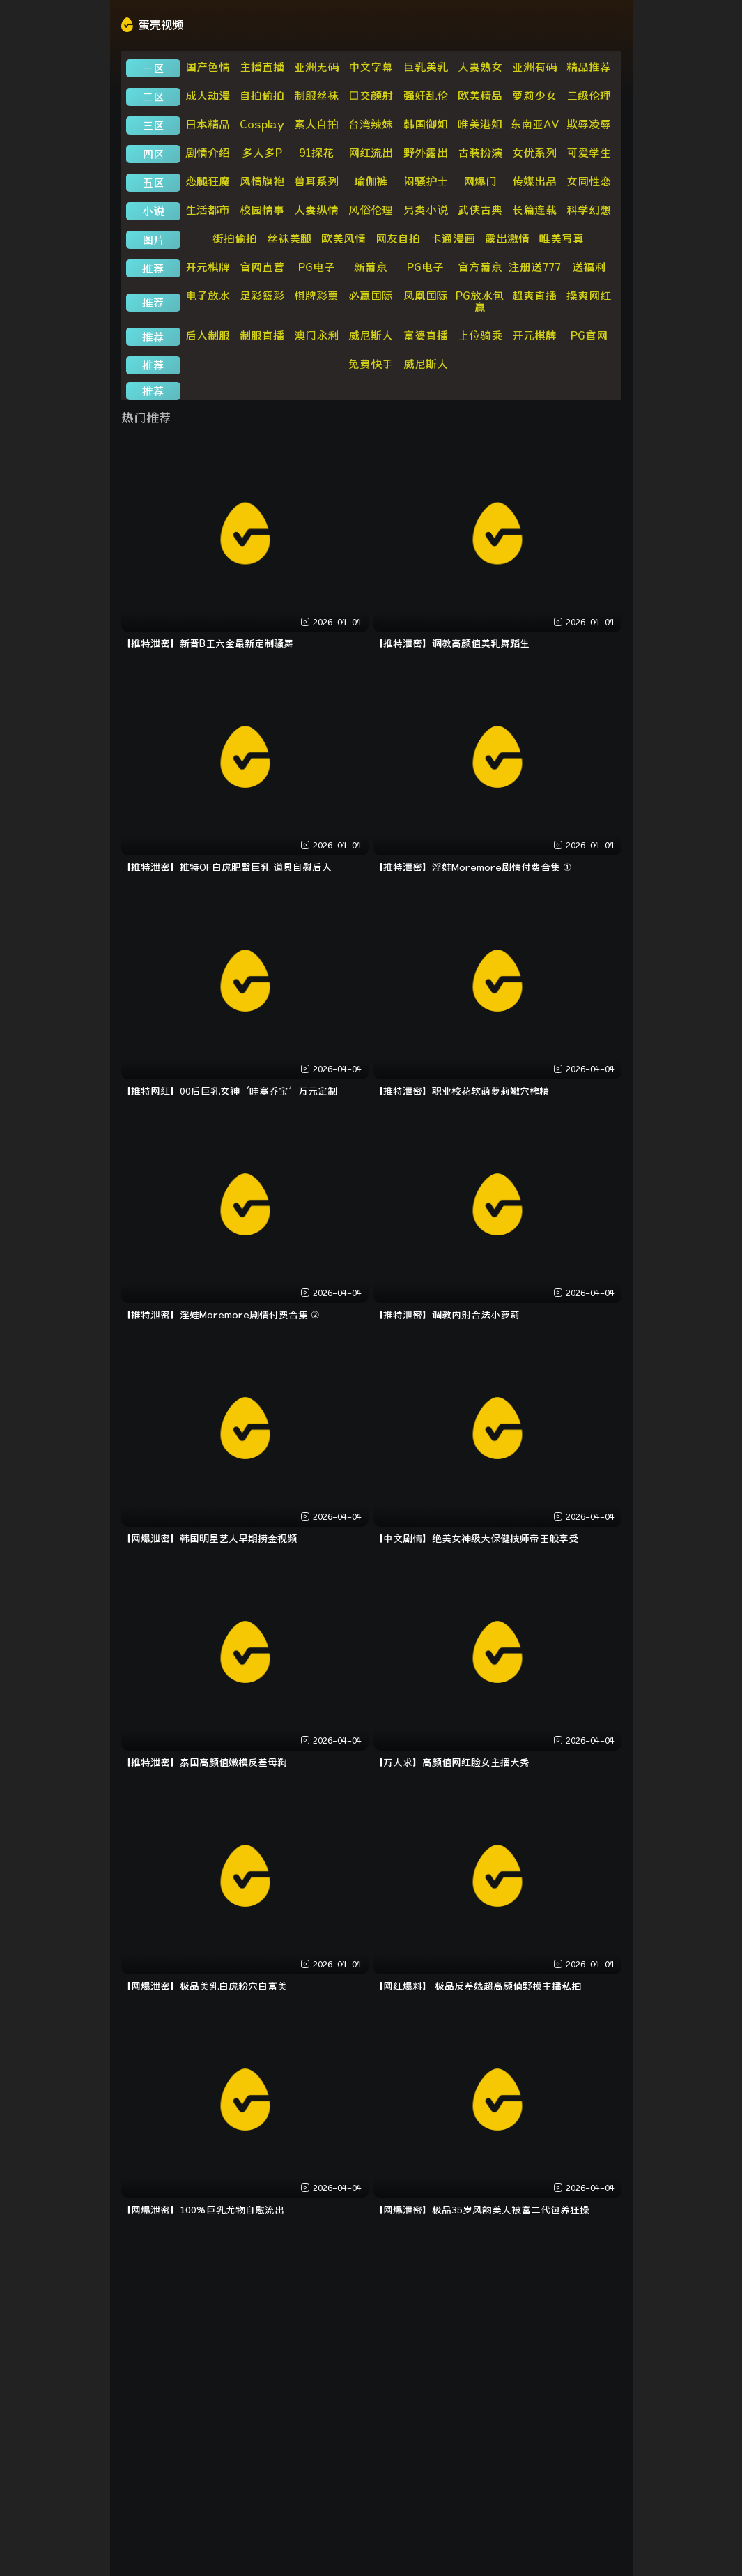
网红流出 (370, 152)
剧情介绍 (207, 152)
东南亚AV (534, 124)
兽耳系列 (316, 181)
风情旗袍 (262, 181)
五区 (153, 182)
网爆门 (480, 181)
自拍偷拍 (262, 95)
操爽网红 (588, 295)
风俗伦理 (370, 209)
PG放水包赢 (480, 301)
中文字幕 (370, 67)
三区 (153, 125)
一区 (153, 68)
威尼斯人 (370, 335)
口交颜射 (370, 95)
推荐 (153, 268)
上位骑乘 (480, 335)
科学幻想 (588, 209)
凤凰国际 (425, 295)
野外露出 (425, 152)
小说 (153, 211)
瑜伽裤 (370, 181)
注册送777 (535, 267)
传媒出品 (534, 181)
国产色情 (207, 67)
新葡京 (370, 267)
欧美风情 (343, 238)
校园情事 (262, 209)
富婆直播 (425, 335)
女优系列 (534, 152)
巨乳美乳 (425, 67)
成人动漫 (207, 95)
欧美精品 (480, 95)
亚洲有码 (534, 67)
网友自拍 (398, 238)
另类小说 (425, 209)
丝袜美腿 (289, 238)
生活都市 (207, 209)
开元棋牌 (207, 267)
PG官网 (589, 335)
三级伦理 (588, 95)
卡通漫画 (453, 238)
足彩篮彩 (262, 295)
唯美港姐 (480, 124)
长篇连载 (534, 209)
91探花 (316, 152)
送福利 (588, 267)
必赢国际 (370, 295)
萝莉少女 (534, 95)
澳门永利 (316, 335)
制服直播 (262, 335)
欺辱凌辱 (588, 124)
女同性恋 (588, 181)
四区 (153, 154)
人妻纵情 (316, 209)
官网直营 (262, 267)
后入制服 (207, 335)
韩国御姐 (425, 124)
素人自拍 (316, 124)
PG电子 (316, 267)
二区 (153, 96)
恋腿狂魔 (207, 181)
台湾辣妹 (370, 124)
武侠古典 (480, 209)
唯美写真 (561, 238)
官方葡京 (480, 267)
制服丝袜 (316, 95)
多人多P (262, 152)
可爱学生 (588, 152)
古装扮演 (480, 152)
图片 (153, 239)
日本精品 (207, 124)
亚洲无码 (316, 67)
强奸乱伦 (425, 95)
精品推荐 (588, 67)
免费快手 (370, 363)
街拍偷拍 (234, 238)
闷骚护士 (425, 181)
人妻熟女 (480, 67)
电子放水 (207, 295)
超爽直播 (534, 295)
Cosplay (262, 124)
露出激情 (507, 238)
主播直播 (262, 67)
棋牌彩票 (316, 295)
